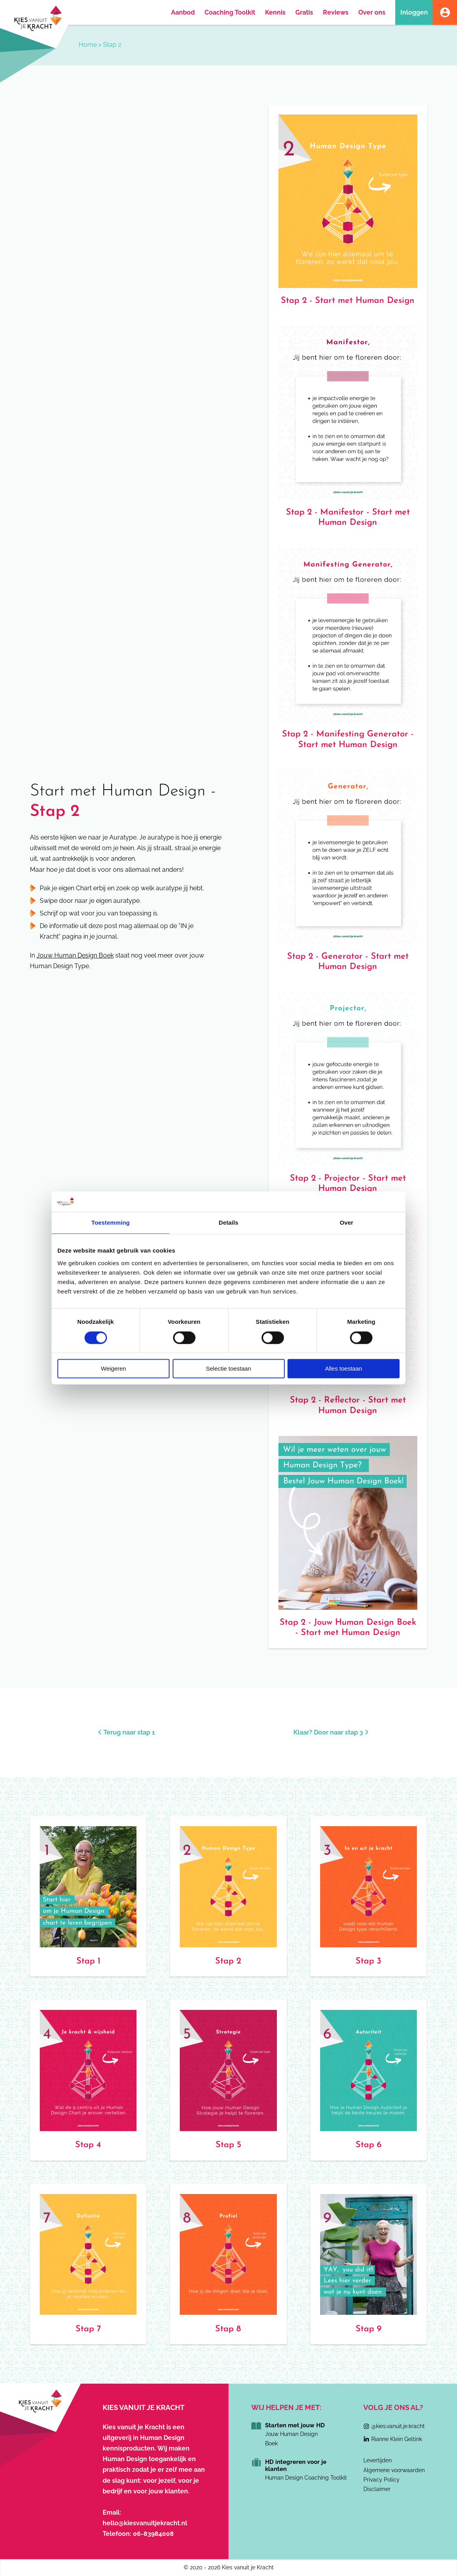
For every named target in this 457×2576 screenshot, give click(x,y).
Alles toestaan (343, 1369)
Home (88, 44)
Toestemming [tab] (110, 1223)
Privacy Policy (381, 2479)
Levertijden (377, 2460)
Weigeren (113, 1369)
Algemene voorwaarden (394, 2470)
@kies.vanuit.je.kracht (398, 2426)
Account (445, 12)
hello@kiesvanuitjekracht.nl (145, 2523)
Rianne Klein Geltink (396, 2439)
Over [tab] (347, 1223)
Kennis (275, 12)
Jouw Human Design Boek (75, 955)
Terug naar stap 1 (126, 1732)
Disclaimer (377, 2489)
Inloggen (414, 12)
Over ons (371, 12)
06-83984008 (153, 2533)
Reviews (335, 12)
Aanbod (183, 12)
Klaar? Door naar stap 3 (331, 1732)
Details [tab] (228, 1223)
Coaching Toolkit (230, 12)
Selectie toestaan (228, 1369)
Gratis (304, 12)
